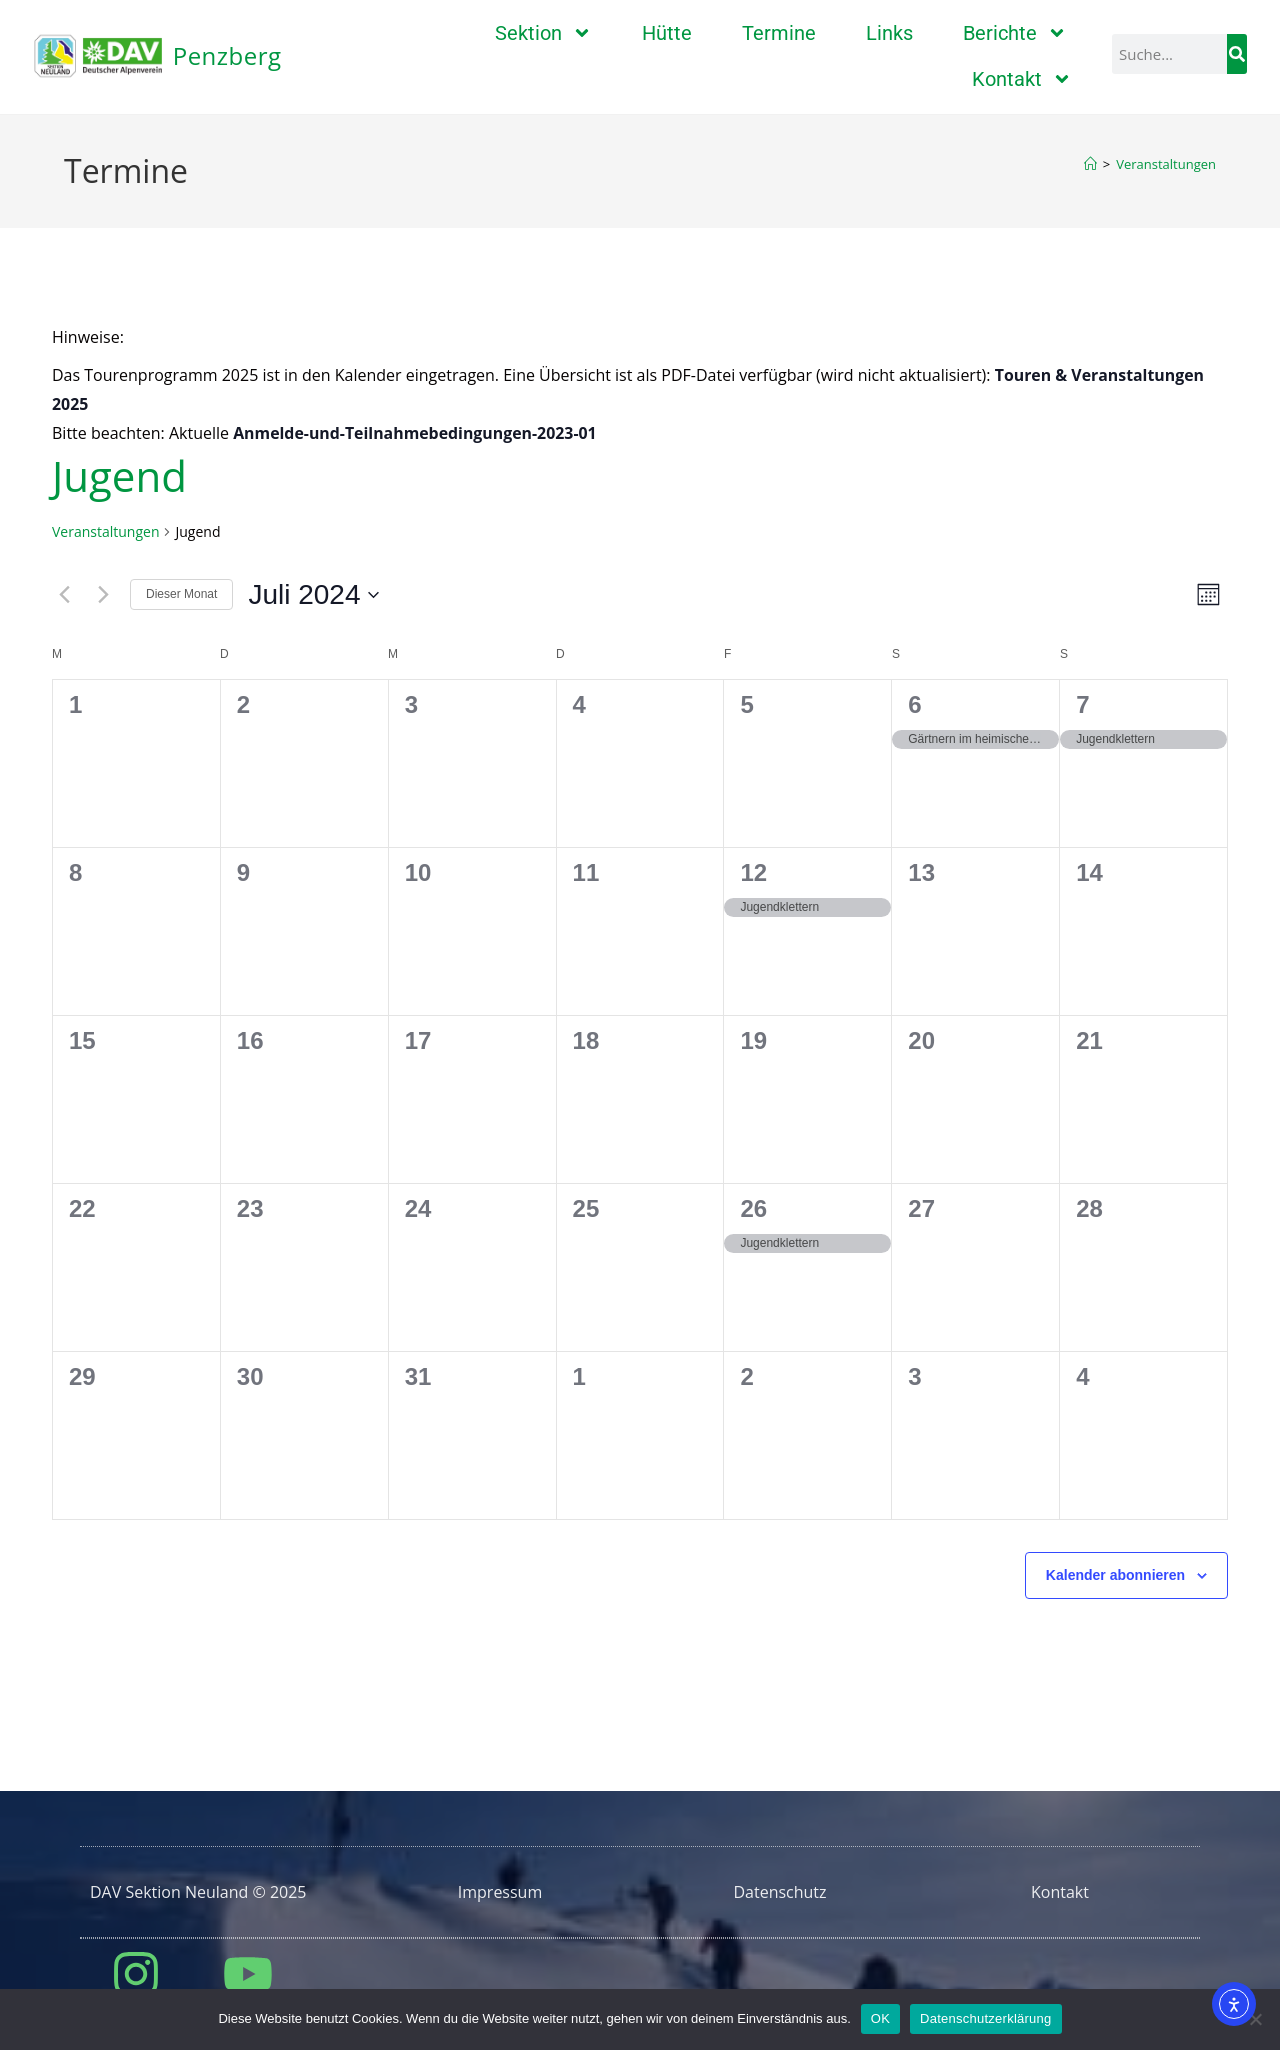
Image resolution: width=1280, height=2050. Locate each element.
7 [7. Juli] (1082, 704)
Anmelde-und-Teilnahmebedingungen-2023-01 (416, 433)
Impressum (500, 1892)
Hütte (667, 33)
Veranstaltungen (1166, 164)
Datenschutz (779, 1892)
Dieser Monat (181, 594)
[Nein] (1255, 2019)
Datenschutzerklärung (985, 2018)
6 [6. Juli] (914, 704)
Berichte (1015, 33)
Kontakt (1022, 79)
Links (889, 33)
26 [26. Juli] (753, 1208)
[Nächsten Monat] (103, 595)
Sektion (543, 33)
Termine (779, 33)
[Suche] (1237, 54)
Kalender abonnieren (1115, 1575)
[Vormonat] (64, 595)
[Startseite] (1090, 164)
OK (880, 2018)
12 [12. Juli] (753, 872)
